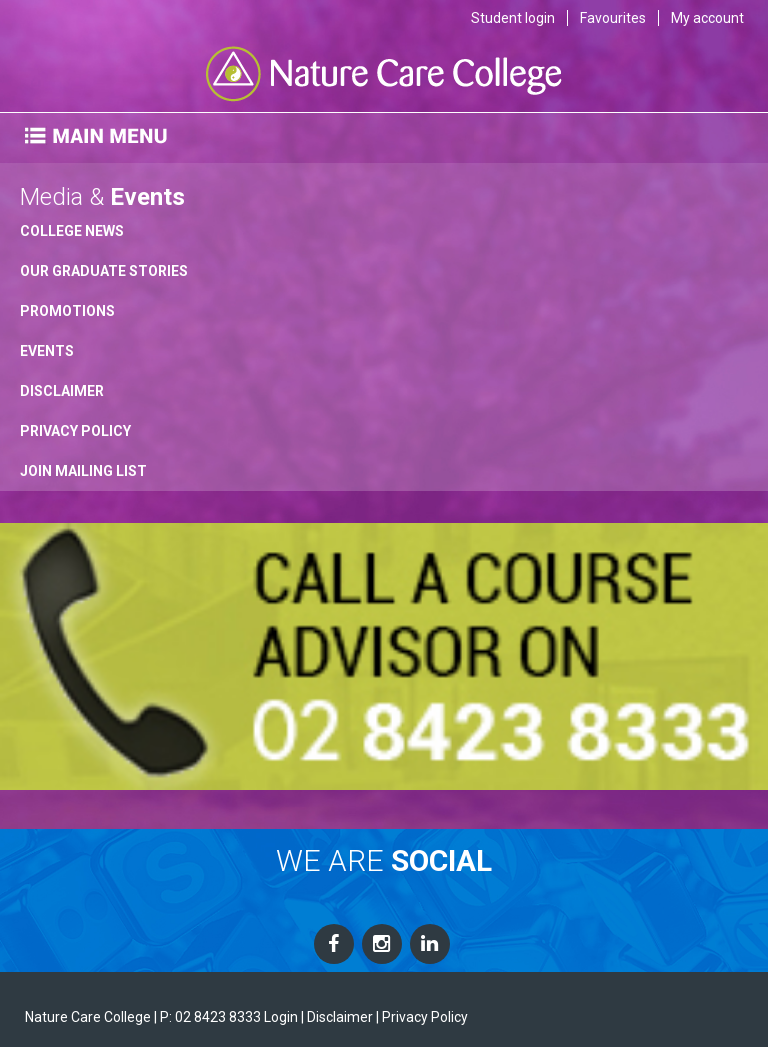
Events (47, 351)
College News (72, 231)
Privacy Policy (75, 431)
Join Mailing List (83, 471)
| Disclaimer (337, 1017)
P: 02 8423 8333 (210, 1017)
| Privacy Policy (422, 1017)
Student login (513, 18)
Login (281, 1017)
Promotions (67, 311)
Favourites (613, 18)
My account (707, 18)
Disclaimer (62, 391)
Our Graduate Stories (104, 271)
